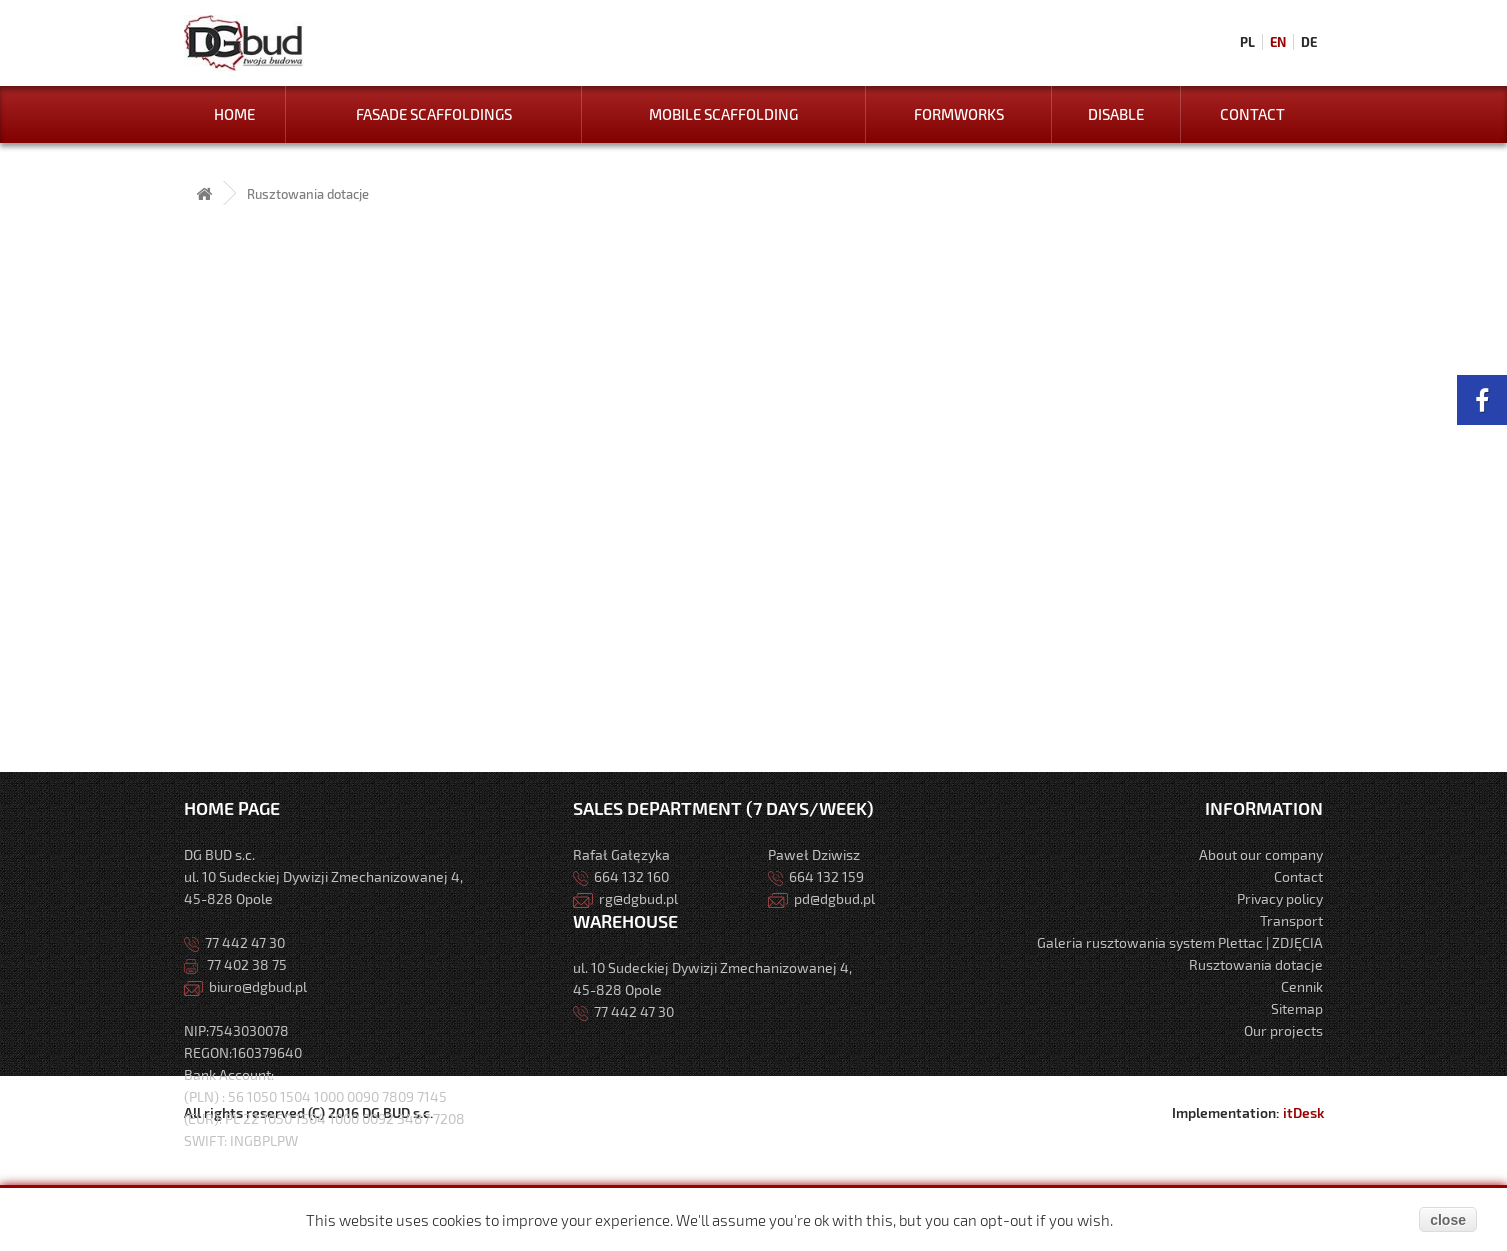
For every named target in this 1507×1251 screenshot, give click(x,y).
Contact (1252, 114)
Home (234, 114)
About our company (1261, 854)
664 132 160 (621, 876)
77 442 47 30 (234, 942)
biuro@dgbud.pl (245, 986)
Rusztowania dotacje (1256, 964)
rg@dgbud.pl (625, 898)
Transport (1291, 920)
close (1448, 1220)
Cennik (1302, 986)
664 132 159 (816, 876)
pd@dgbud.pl (821, 898)
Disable (1116, 114)
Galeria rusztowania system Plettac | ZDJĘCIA (1180, 942)
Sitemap (1297, 1008)
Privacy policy (1280, 898)
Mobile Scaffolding (723, 114)
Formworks (959, 114)
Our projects (1283, 1030)
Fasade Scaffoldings (434, 114)
